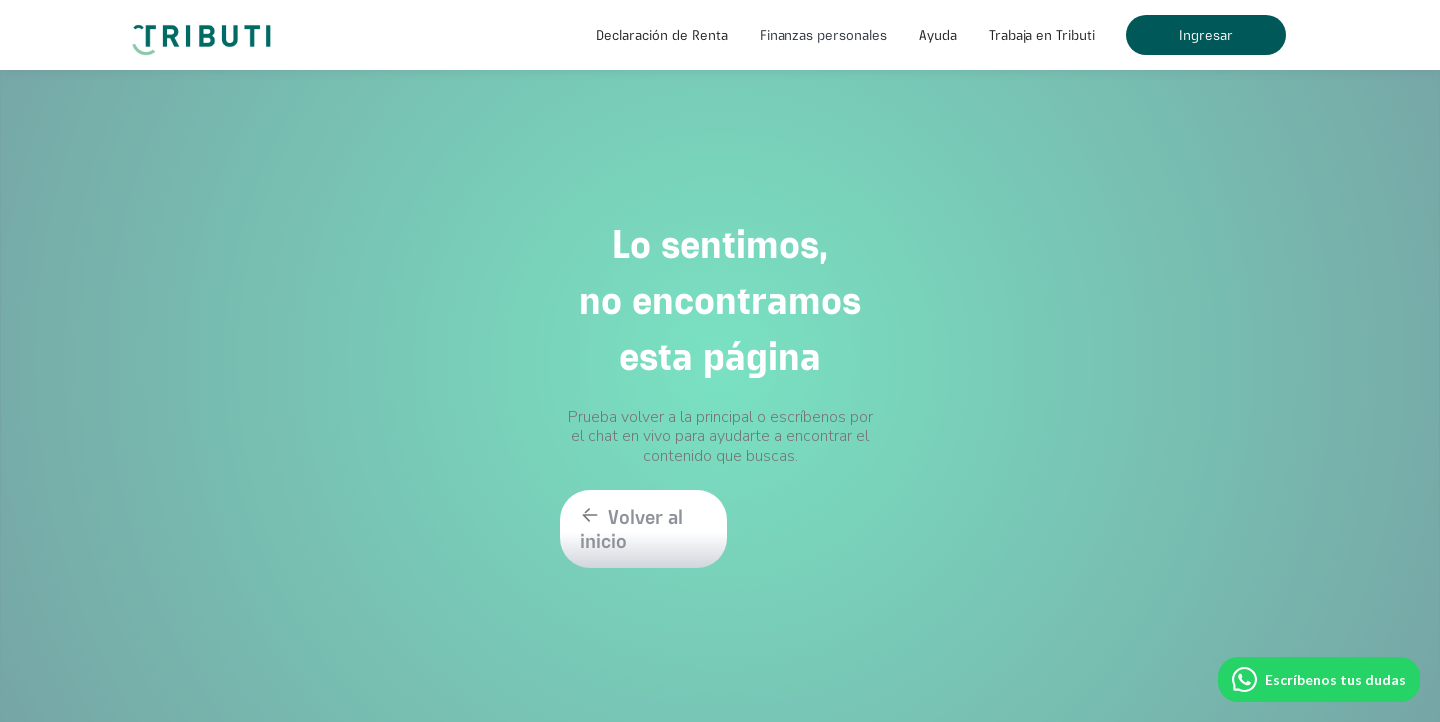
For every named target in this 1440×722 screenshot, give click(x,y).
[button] (661, 35)
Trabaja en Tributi (1042, 35)
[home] (205, 30)
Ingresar (1206, 35)
